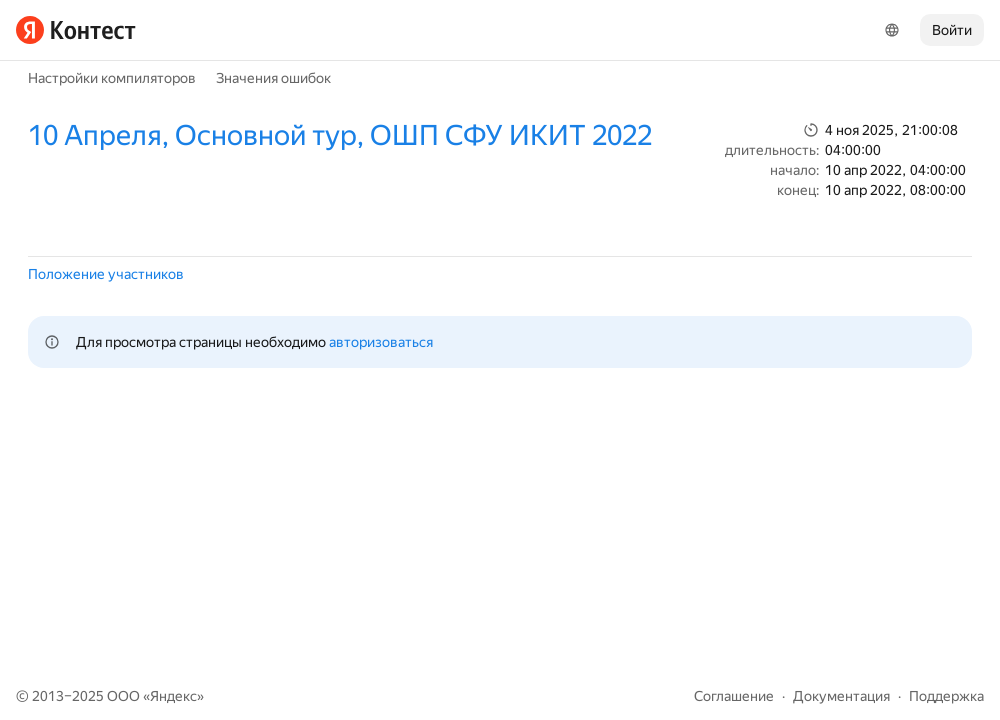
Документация (841, 696)
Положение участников (106, 274)
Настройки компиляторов (112, 78)
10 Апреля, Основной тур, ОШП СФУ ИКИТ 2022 (340, 135)
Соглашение (734, 696)
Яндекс (173, 696)
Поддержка (946, 696)
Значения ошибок (273, 78)
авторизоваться (381, 342)
